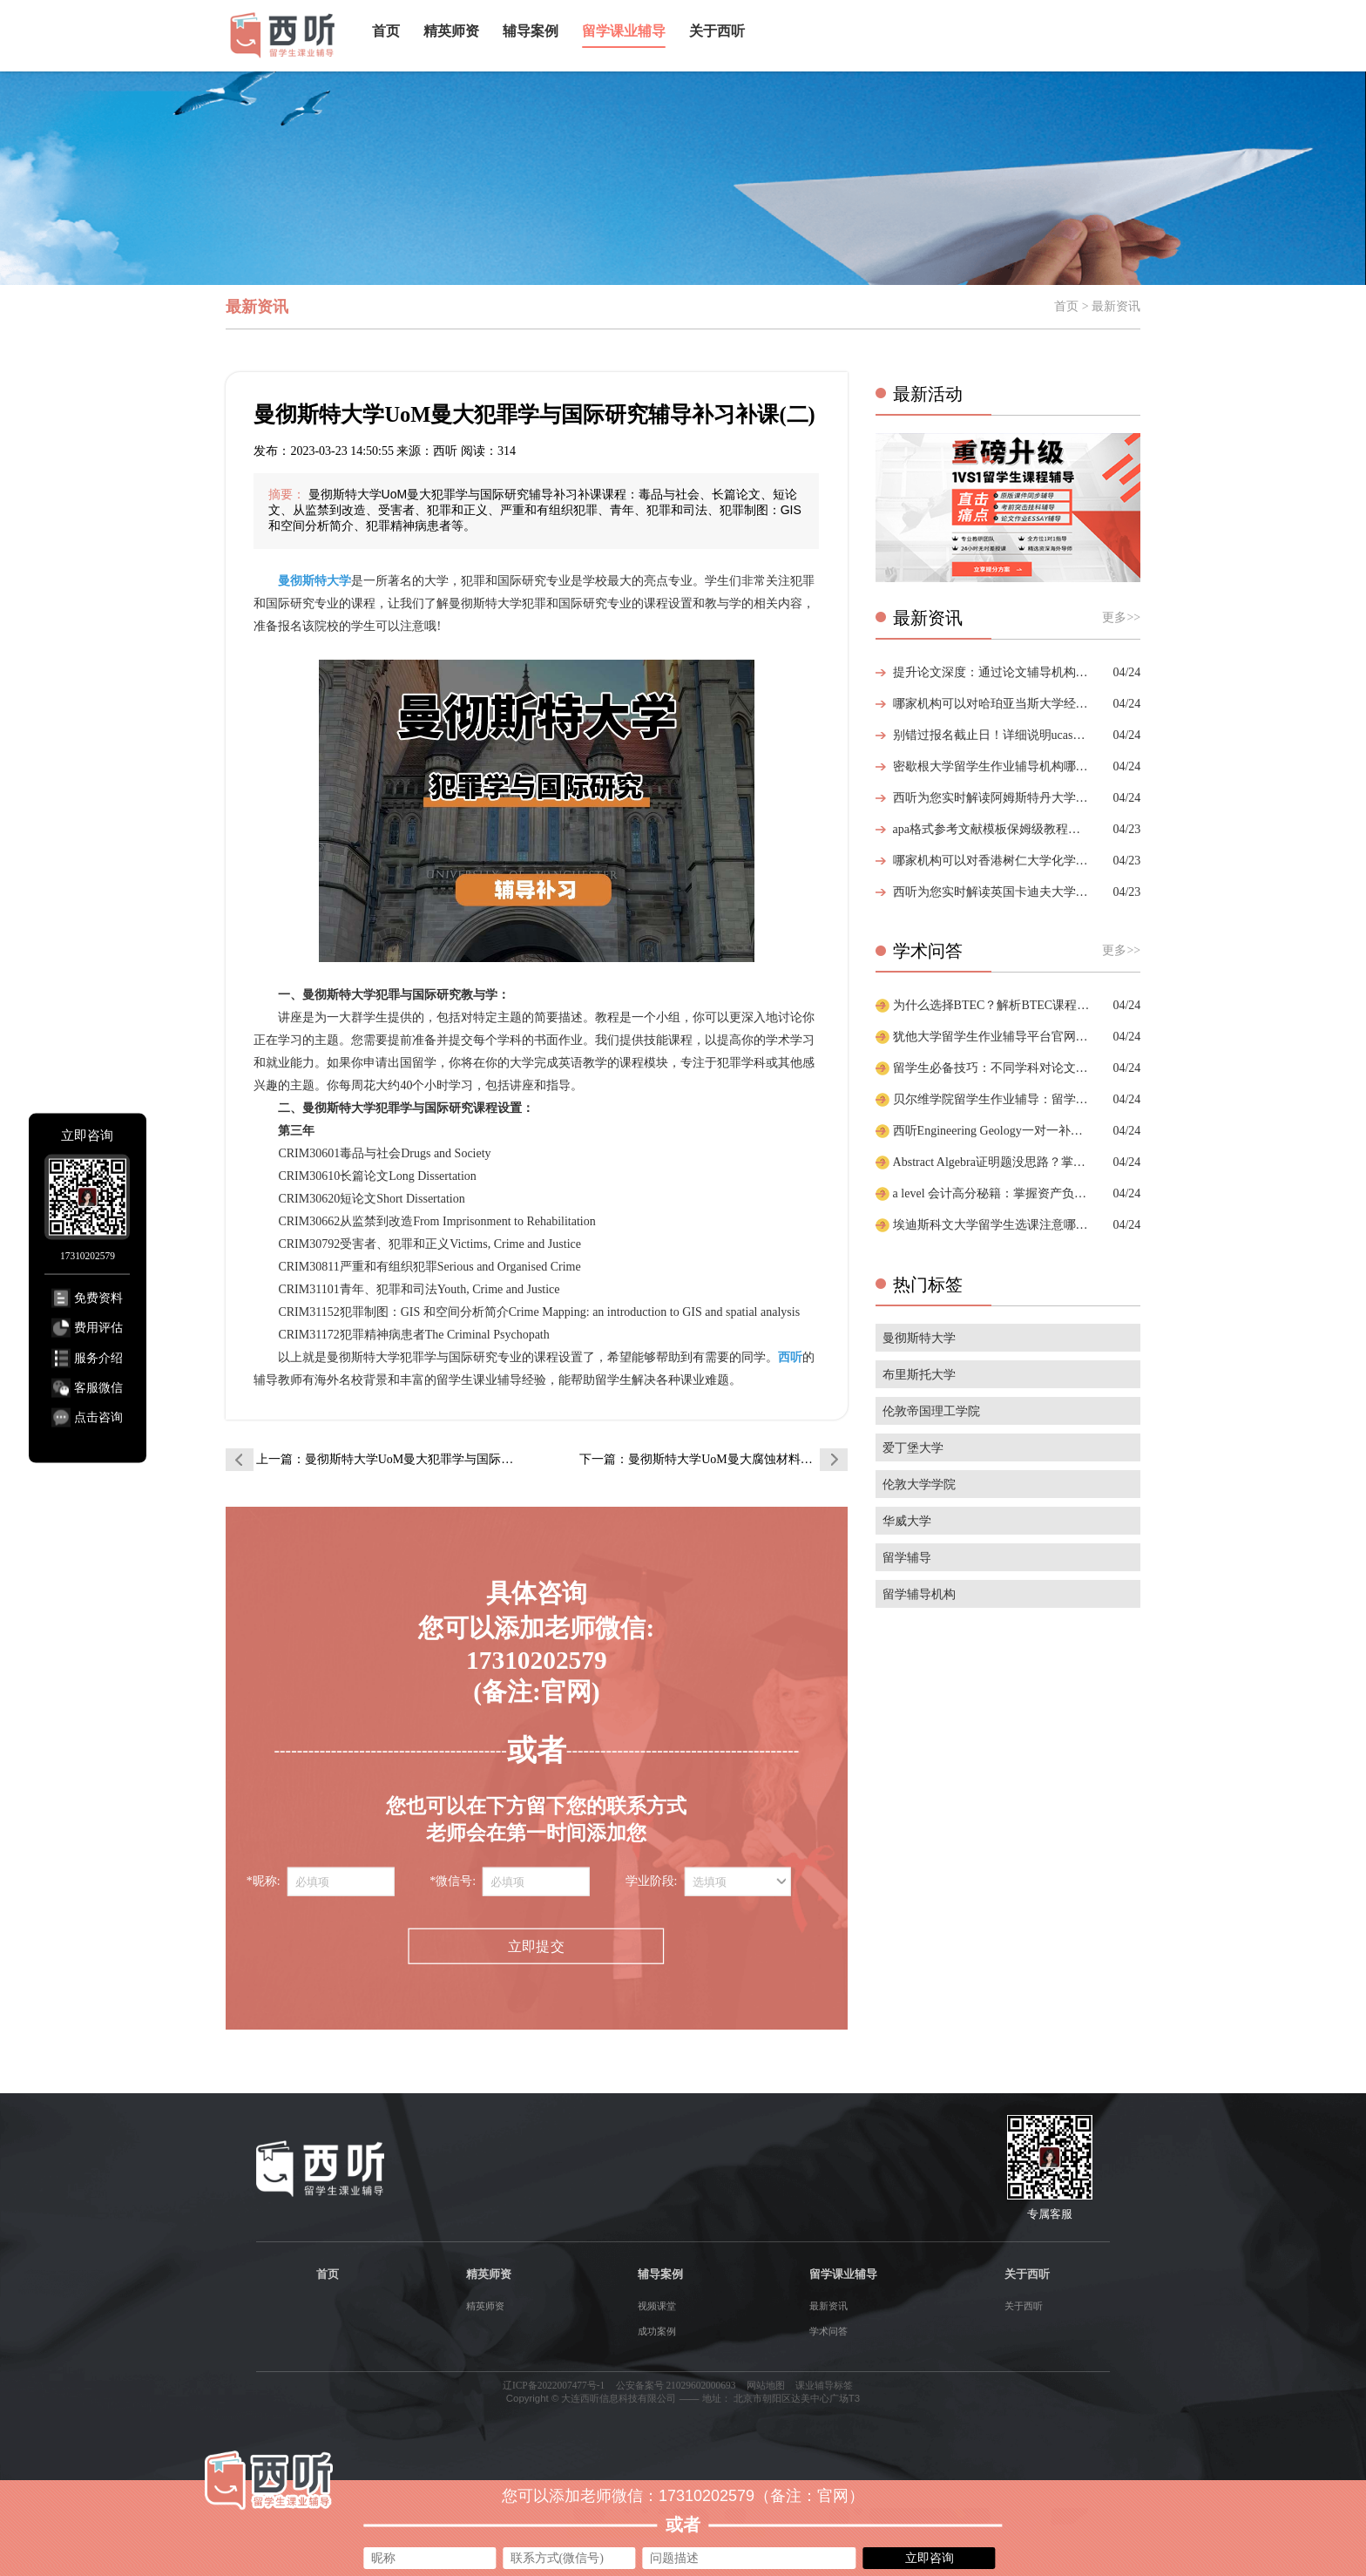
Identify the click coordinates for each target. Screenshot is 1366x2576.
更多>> (1121, 617)
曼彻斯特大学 (919, 1338)
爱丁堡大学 (912, 1447)
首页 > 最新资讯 (1097, 306)
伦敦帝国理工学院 (931, 1411)
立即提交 (536, 1945)
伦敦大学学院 (919, 1484)
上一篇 (390, 1459)
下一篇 (713, 1459)
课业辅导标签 (824, 2385)
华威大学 (906, 1521)
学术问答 (828, 2331)
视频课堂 (657, 2306)
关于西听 (717, 31)
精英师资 (451, 31)
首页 (386, 31)
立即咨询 (929, 2558)
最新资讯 (828, 2306)
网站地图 (766, 2385)
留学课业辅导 (624, 31)
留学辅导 (906, 1557)
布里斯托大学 (919, 1374)
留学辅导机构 (919, 1594)
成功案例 (657, 2331)
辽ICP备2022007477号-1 (554, 2385)
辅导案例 (530, 31)
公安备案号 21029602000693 (676, 2385)
